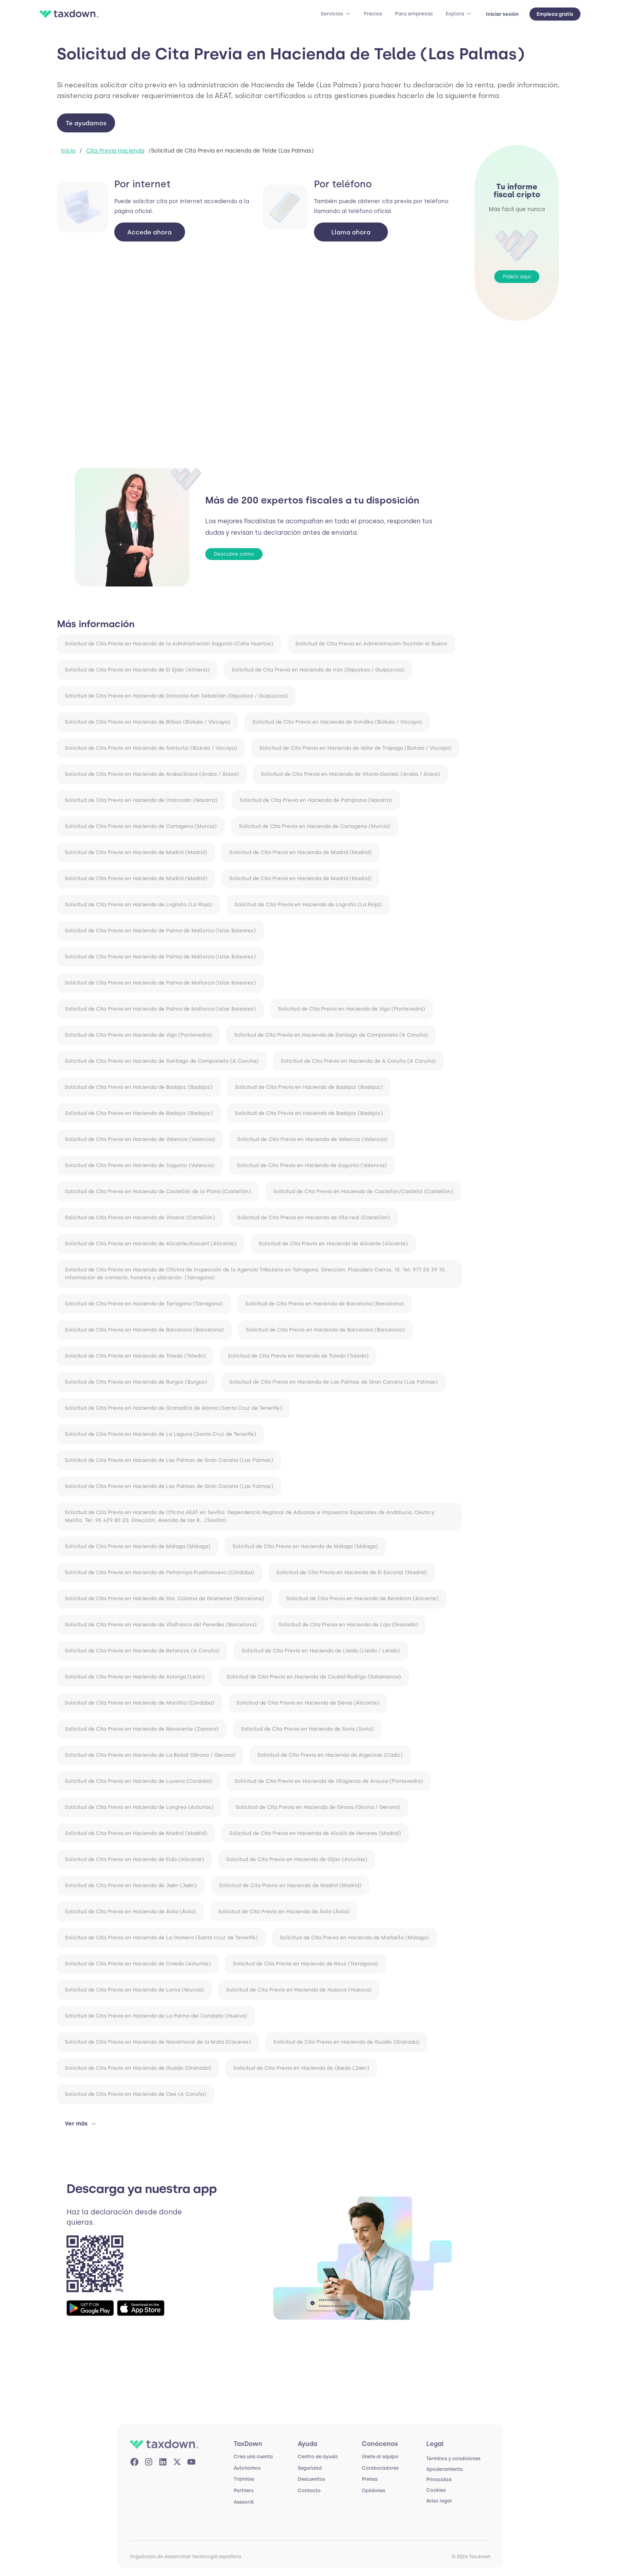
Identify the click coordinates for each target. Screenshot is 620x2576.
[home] (71, 14)
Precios (373, 14)
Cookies (436, 2490)
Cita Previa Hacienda (115, 150)
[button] (335, 14)
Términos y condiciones (453, 2458)
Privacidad (439, 2479)
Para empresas (414, 14)
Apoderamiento (444, 2469)
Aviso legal (439, 2501)
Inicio (68, 150)
